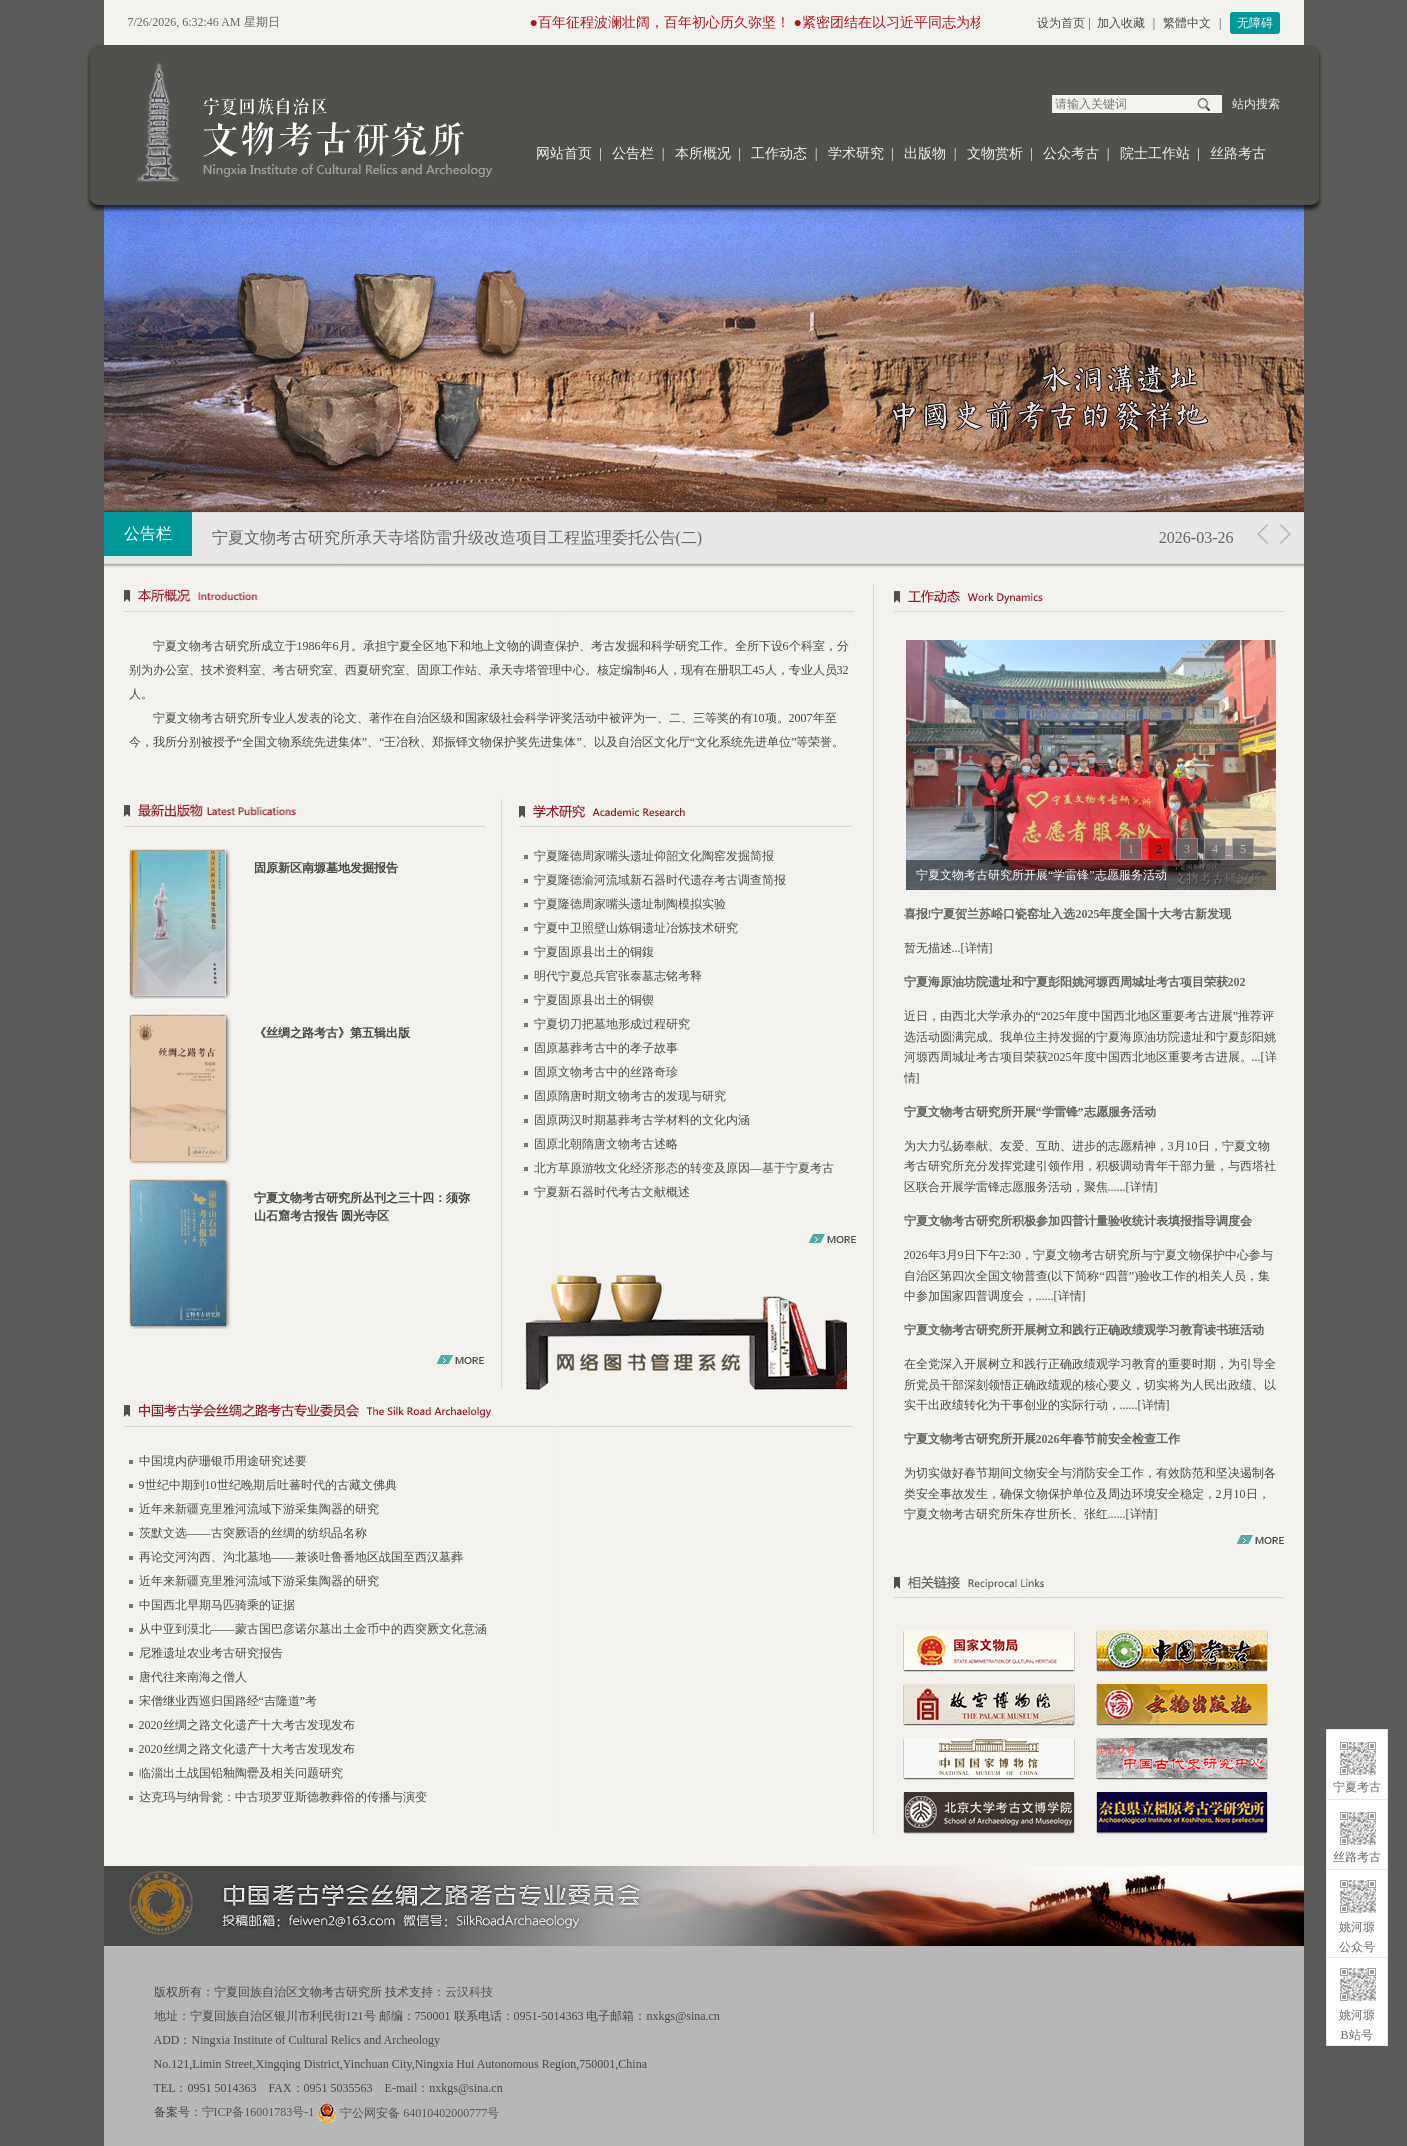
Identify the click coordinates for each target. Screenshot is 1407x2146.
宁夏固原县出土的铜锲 (594, 1000)
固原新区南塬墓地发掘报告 (326, 868)
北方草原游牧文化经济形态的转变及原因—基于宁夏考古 (684, 1168)
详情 (977, 948)
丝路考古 (1238, 153)
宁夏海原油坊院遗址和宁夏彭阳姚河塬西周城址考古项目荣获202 (1075, 982)
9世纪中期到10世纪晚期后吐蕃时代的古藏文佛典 (268, 1485)
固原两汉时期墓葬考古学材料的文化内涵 (642, 1120)
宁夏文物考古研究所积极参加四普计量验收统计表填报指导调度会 (1078, 1221)
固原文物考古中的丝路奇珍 (606, 1072)
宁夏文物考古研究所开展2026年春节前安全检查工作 (1042, 1439)
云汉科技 (469, 1992)
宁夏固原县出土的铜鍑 (594, 952)
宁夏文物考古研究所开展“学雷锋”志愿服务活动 (1030, 1112)
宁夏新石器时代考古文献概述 (612, 1192)
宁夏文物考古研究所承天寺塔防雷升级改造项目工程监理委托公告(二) (457, 537)
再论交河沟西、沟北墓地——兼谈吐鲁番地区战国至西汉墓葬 (301, 1557)
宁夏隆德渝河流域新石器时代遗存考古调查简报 (660, 880)
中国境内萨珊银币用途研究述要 (223, 1461)
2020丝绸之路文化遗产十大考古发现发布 (247, 1725)
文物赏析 (995, 153)
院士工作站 (1155, 153)
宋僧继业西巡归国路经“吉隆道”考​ (228, 1701)
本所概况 (703, 153)
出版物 (925, 153)
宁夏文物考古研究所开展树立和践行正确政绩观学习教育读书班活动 (1084, 1330)
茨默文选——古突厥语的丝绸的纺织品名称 (253, 1533)
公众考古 (1071, 153)
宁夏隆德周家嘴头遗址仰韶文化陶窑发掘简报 (654, 856)
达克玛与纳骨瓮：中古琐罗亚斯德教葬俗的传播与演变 (283, 1797)
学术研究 (856, 153)
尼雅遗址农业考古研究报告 (211, 1653)
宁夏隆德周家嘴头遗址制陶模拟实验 (630, 904)
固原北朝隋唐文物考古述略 (606, 1144)
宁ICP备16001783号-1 (258, 2112)
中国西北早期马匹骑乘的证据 (217, 1605)
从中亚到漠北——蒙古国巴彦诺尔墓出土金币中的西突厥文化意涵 (313, 1629)
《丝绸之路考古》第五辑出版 (332, 1033)
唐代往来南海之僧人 (193, 1677)
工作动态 (779, 153)
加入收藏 (1121, 23)
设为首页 (1061, 23)
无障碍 (1255, 23)
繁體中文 (1187, 23)
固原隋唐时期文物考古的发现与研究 (630, 1096)
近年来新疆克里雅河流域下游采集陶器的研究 (259, 1509)
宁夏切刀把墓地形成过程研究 (612, 1024)
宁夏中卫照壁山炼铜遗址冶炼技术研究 (636, 928)
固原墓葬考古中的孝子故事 (606, 1048)
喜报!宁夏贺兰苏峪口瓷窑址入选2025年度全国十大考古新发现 (1068, 914)
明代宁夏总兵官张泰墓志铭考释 (618, 976)
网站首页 (564, 153)
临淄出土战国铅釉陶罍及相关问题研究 (241, 1773)
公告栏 (633, 153)
